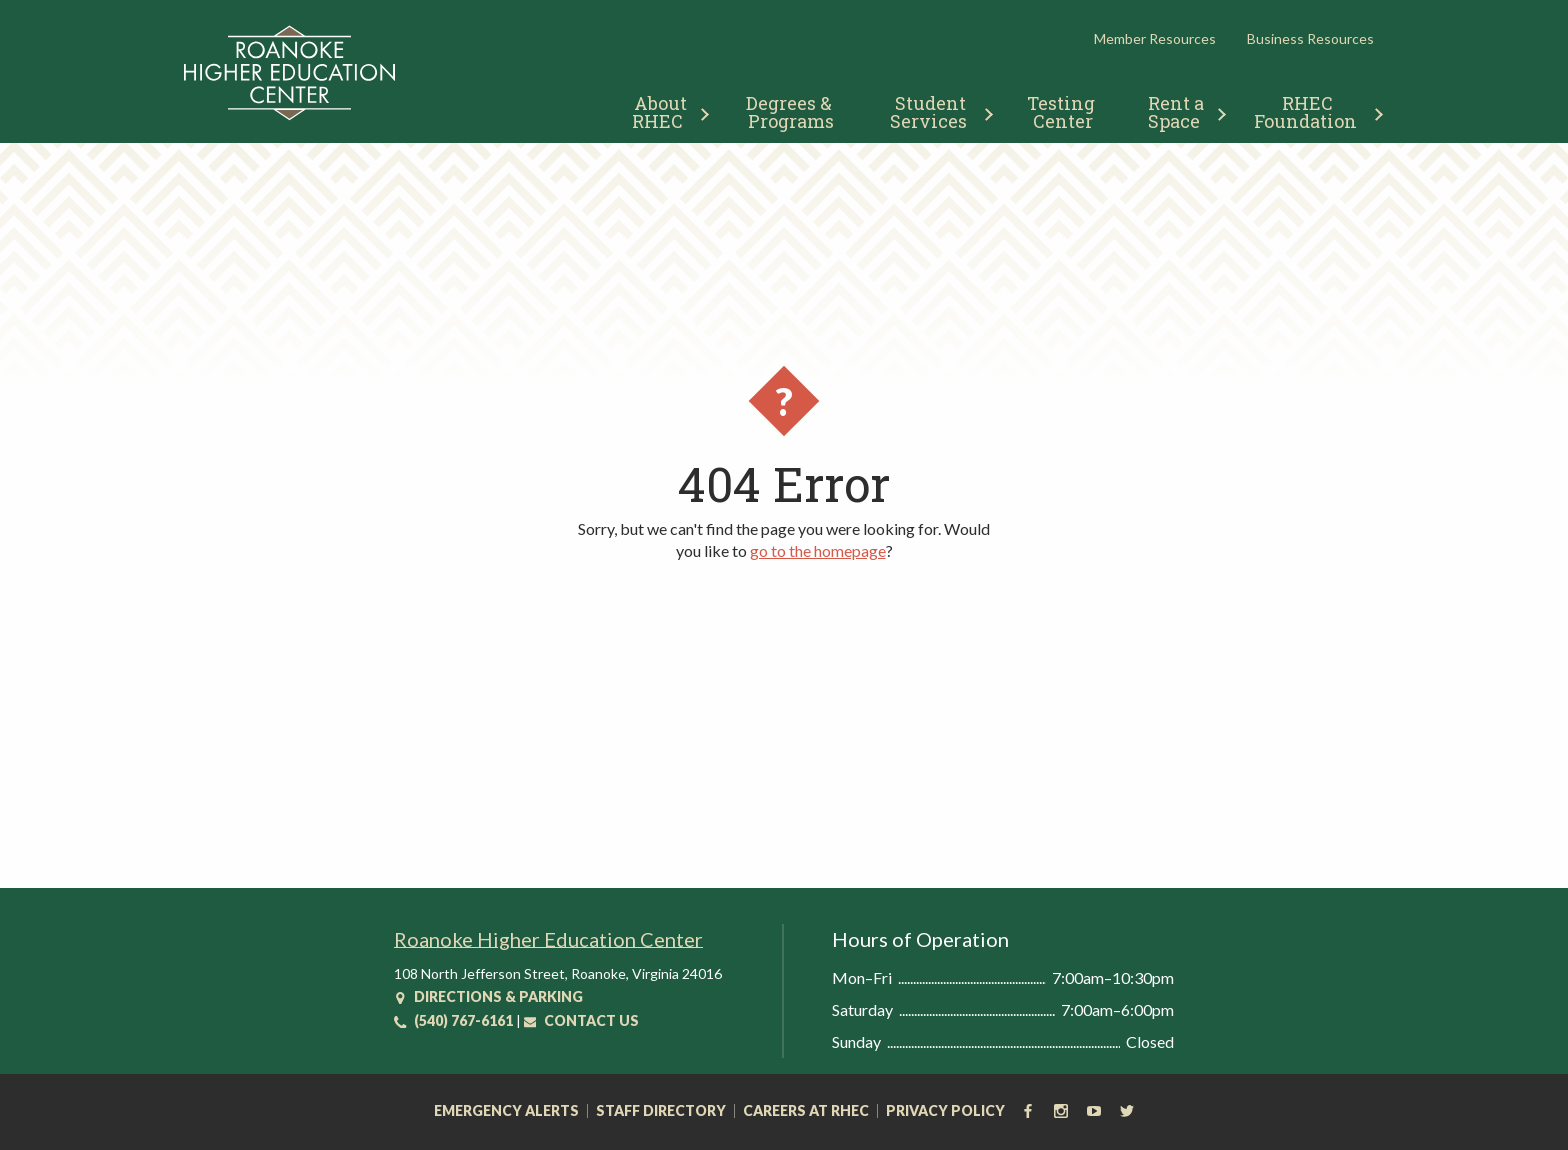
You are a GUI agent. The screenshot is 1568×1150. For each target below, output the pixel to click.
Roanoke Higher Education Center (548, 939)
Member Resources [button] (1155, 38)
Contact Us (581, 1020)
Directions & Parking (488, 996)
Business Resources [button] (1310, 38)
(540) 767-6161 (453, 1020)
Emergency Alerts (506, 1111)
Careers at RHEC (806, 1111)
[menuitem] (662, 109)
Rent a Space (1178, 112)
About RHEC (661, 112)
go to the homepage (818, 550)
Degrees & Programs (791, 112)
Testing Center (1063, 112)
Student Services (930, 112)
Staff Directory (661, 1111)
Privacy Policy (945, 1111)
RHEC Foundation (1305, 112)
